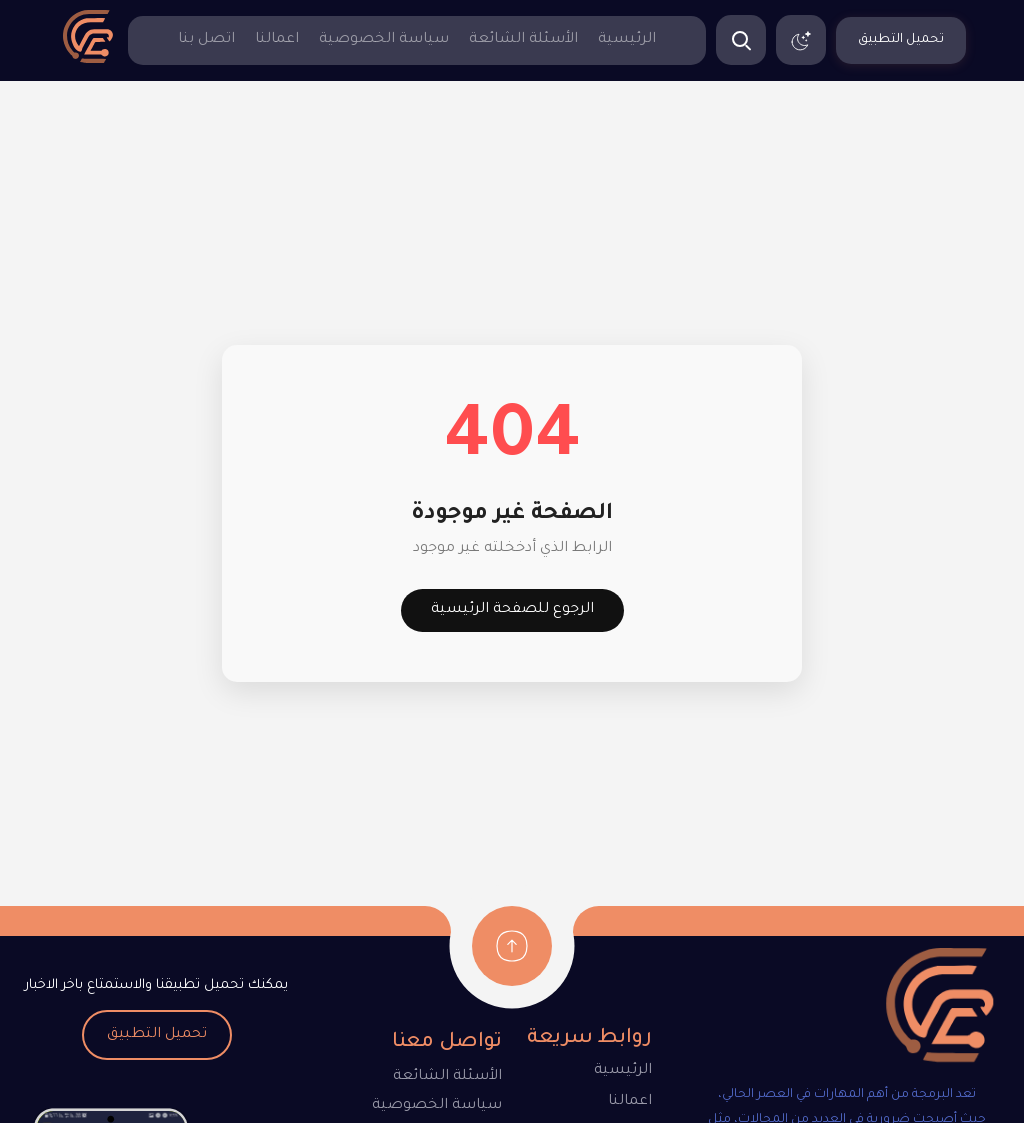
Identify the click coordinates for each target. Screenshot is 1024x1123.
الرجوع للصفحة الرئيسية (512, 610)
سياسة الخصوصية (384, 40)
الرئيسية (627, 40)
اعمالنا (277, 40)
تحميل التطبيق (157, 1035)
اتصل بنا (206, 40)
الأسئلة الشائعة (523, 40)
